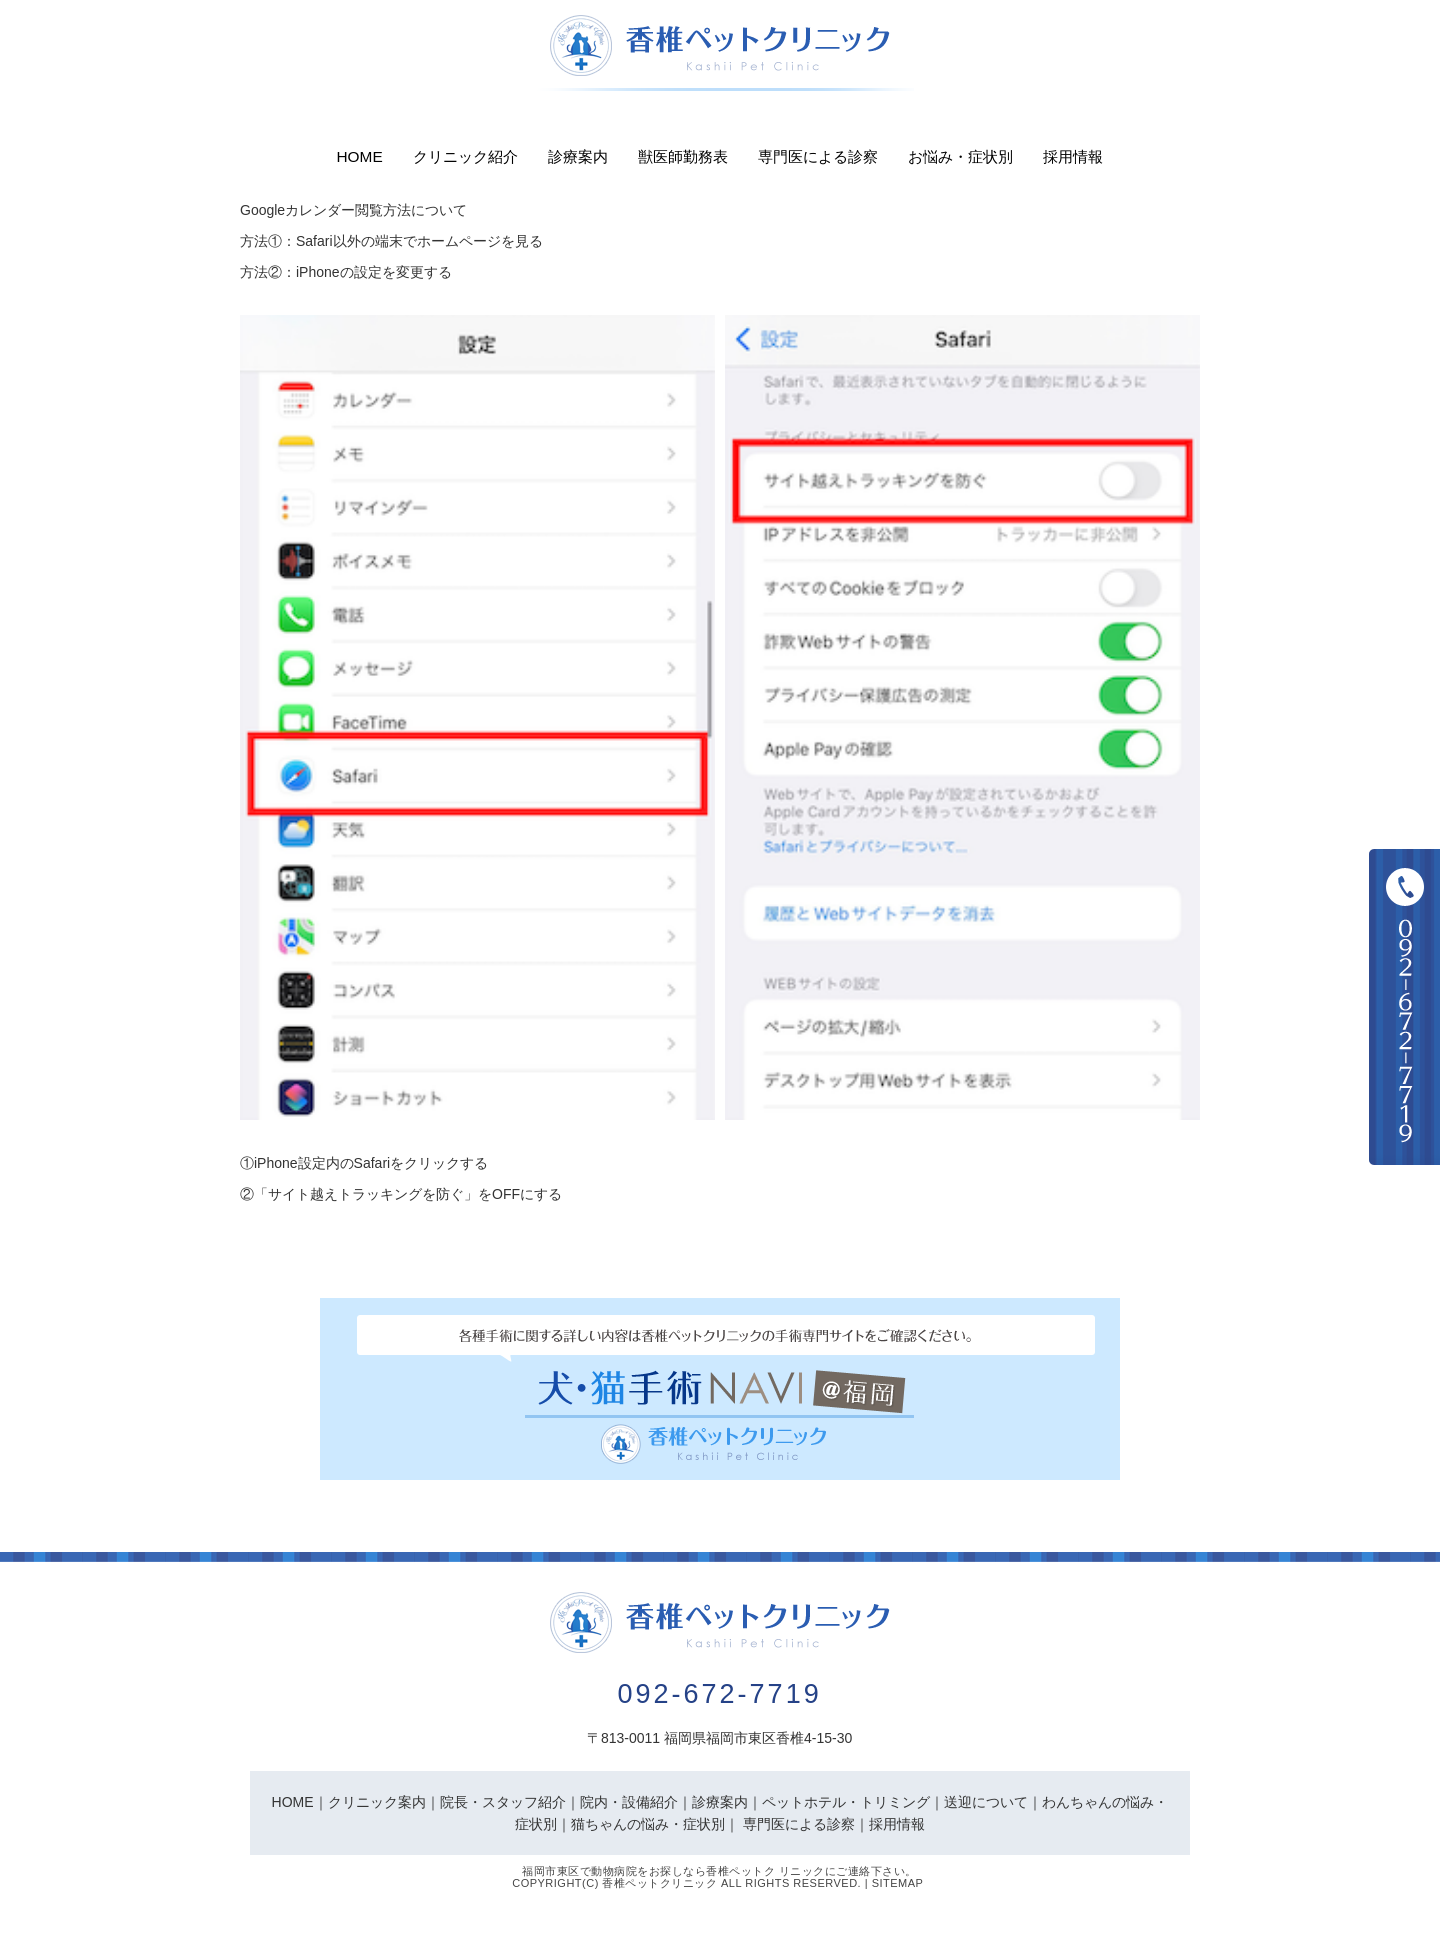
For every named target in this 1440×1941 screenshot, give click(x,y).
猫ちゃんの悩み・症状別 (648, 1824)
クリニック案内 (377, 1802)
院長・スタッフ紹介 (503, 1802)
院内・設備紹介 (629, 1802)
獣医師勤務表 (683, 156)
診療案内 (578, 156)
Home (360, 156)
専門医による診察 (818, 156)
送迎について (986, 1802)
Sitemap (898, 1883)
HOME (293, 1802)
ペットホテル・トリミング (846, 1802)
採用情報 (1073, 156)
